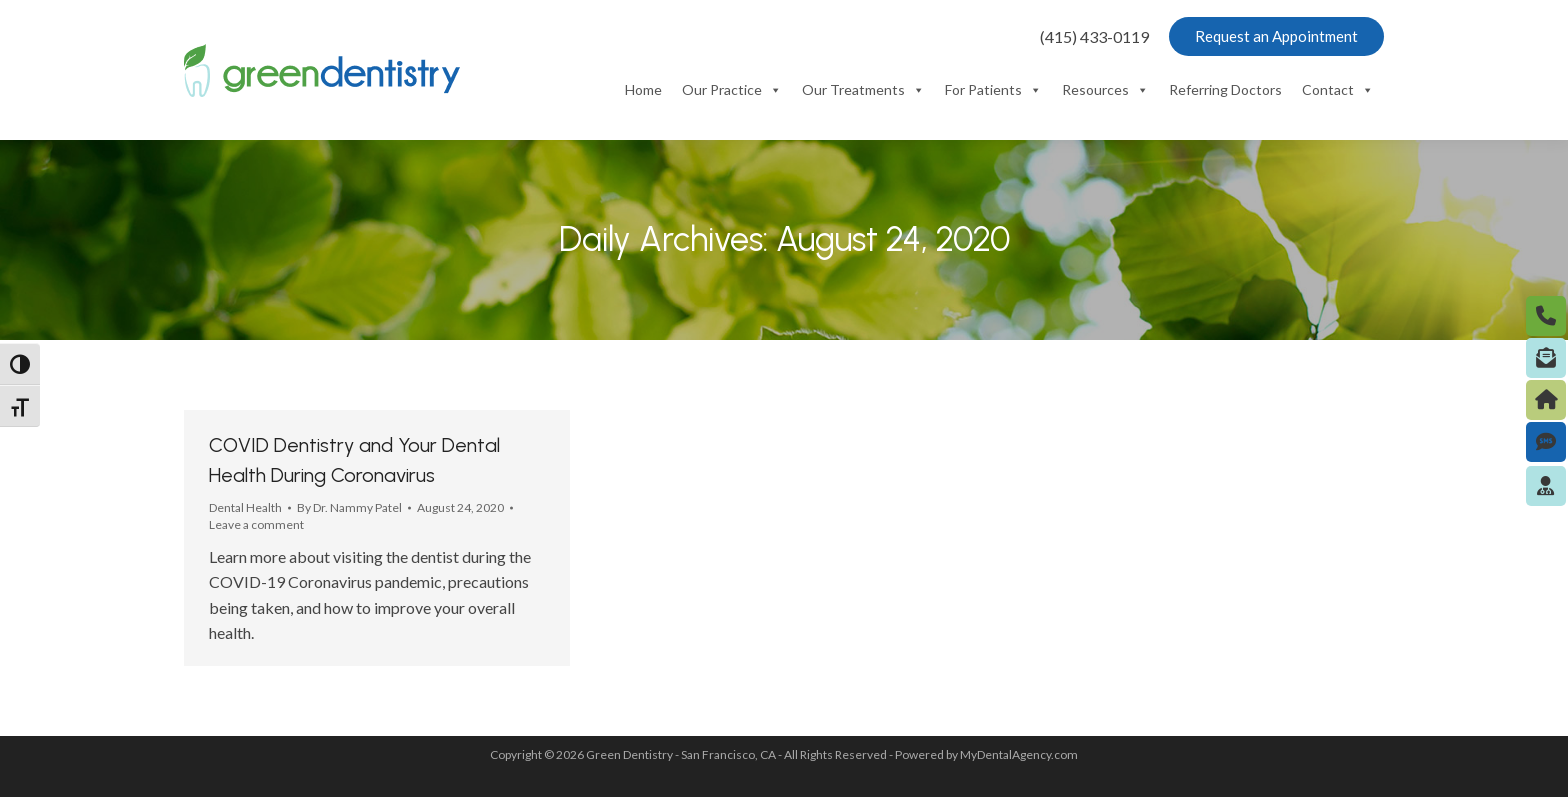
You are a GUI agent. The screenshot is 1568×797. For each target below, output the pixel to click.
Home (643, 89)
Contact (1338, 90)
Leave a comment (256, 524)
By (349, 507)
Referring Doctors (1225, 89)
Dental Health (245, 507)
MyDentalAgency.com (1019, 754)
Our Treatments (863, 90)
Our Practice (732, 90)
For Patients (993, 90)
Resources (1105, 90)
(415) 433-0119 (1094, 36)
